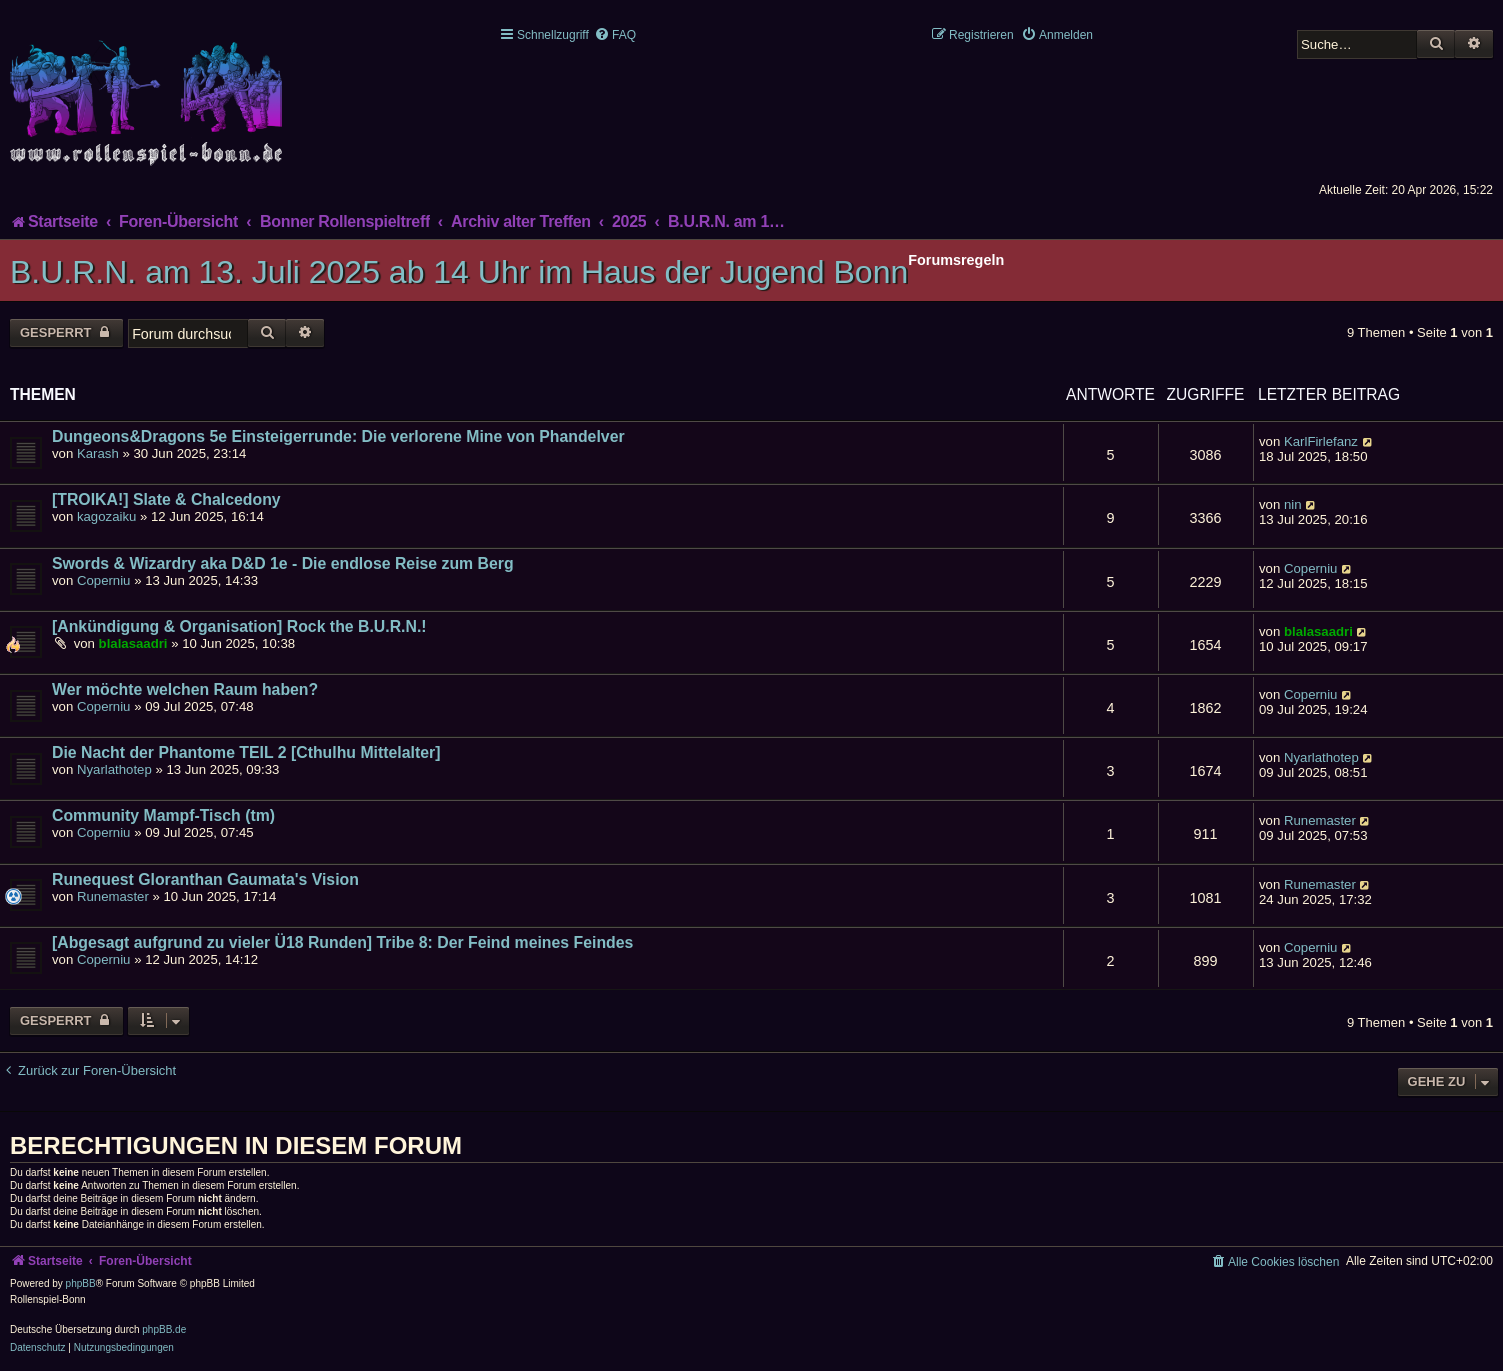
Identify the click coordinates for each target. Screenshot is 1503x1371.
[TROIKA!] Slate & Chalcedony (166, 499)
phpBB (81, 1283)
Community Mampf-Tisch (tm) (163, 815)
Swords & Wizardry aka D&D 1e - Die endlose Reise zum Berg (283, 563)
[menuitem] (615, 35)
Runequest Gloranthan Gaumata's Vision (205, 879)
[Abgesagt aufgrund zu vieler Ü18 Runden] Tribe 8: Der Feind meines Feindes (342, 942)
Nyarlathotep (114, 769)
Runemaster (1320, 820)
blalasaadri (133, 643)
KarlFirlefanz (1321, 441)
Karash (98, 453)
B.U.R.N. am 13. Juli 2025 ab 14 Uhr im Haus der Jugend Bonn (459, 272)
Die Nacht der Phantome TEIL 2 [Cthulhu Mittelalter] (246, 752)
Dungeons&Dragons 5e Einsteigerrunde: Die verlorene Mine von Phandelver (338, 436)
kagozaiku (106, 516)
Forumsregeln (956, 260)
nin (1293, 504)
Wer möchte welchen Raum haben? (185, 689)
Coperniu (104, 580)
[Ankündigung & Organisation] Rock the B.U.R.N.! (239, 626)
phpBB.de (164, 1329)
